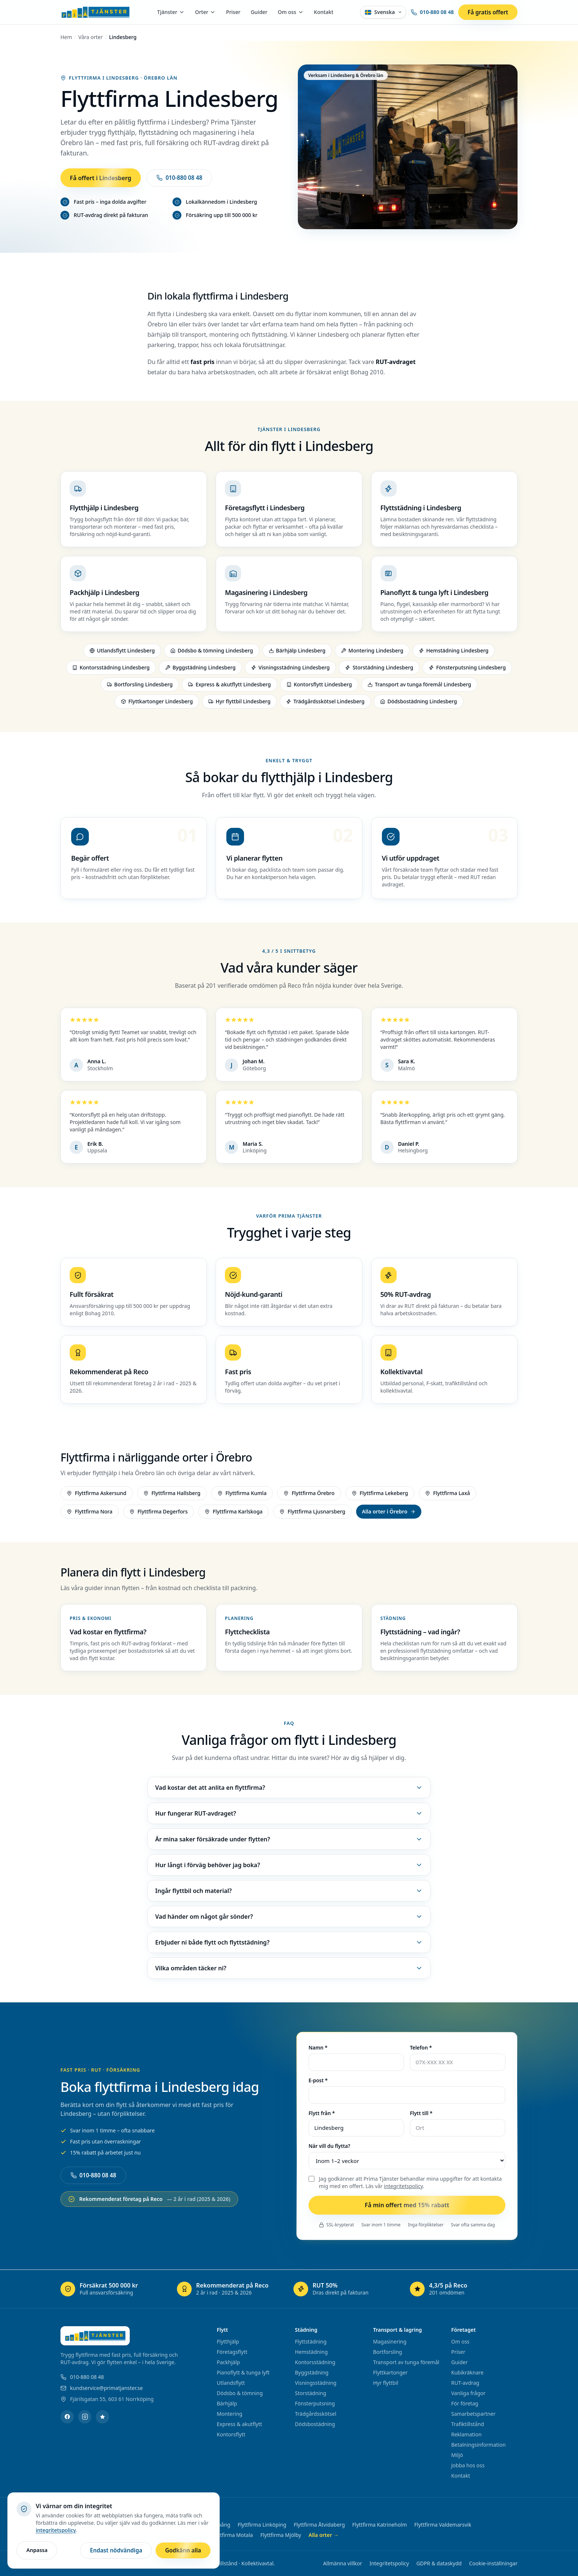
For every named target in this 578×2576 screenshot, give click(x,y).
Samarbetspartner (473, 2413)
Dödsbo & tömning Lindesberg (211, 652)
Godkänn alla (183, 2550)
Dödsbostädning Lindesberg (418, 703)
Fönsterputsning (315, 2403)
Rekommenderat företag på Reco (149, 2201)
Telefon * (421, 2049)
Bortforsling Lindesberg (140, 686)
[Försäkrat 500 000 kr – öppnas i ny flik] (114, 2289)
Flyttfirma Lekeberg (380, 1494)
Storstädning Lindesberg (379, 669)
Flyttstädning (311, 2341)
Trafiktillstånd (467, 2424)
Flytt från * (322, 2115)
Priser (233, 11)
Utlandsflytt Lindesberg (122, 652)
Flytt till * (421, 2115)
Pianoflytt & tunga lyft (243, 2372)
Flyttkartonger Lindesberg (157, 703)
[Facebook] (67, 2416)
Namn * (318, 2049)
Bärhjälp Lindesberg (297, 652)
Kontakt (324, 11)
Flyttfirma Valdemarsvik (442, 2524)
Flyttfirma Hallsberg (172, 1494)
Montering (229, 2413)
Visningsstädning (316, 2382)
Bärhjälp (227, 2403)
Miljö (457, 2454)
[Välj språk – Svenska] (383, 12)
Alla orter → (323, 2534)
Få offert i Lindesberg (100, 178)
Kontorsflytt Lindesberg (319, 686)
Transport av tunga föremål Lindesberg (419, 686)
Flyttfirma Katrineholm (379, 2524)
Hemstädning (311, 2351)
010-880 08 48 (432, 11)
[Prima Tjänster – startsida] (95, 12)
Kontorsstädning (315, 2362)
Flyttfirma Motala (232, 2534)
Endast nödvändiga (116, 2550)
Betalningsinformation (478, 2444)
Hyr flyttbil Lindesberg (239, 703)
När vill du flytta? (329, 2148)
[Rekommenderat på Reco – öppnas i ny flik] (231, 2289)
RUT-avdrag (465, 2382)
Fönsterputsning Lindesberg (467, 669)
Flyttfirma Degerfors (158, 1513)
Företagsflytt (232, 2351)
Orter (205, 11)
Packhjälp (228, 2362)
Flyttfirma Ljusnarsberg (312, 1513)
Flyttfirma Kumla (242, 1494)
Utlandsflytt (231, 2382)
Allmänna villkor (342, 2563)
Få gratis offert (488, 12)
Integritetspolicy (389, 2563)
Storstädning (310, 2393)
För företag (464, 2403)
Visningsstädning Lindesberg (290, 669)
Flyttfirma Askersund (96, 1494)
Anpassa (37, 2550)
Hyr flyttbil (385, 2382)
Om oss (291, 11)
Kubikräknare (467, 2372)
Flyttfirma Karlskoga (233, 1513)
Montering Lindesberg (372, 652)
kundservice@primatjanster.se (101, 2387)
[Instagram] (84, 2416)
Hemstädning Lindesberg (453, 652)
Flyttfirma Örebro (308, 1494)
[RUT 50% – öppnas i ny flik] (347, 2289)
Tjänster (171, 11)
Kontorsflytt (231, 2434)
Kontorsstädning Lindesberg (111, 669)
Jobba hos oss (467, 2465)
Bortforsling (387, 2351)
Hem (66, 37)
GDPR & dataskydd (439, 2563)
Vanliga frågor (468, 2393)
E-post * (318, 2082)
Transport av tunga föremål (406, 2362)
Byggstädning (311, 2372)
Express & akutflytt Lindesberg (229, 686)
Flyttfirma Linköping (262, 2524)
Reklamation (466, 2434)
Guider (259, 11)
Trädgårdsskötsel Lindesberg (325, 703)
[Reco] (102, 2416)
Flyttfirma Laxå (447, 1494)
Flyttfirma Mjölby (280, 2534)
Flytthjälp (228, 2341)
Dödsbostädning (315, 2424)
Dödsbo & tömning (240, 2393)
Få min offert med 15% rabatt (407, 2207)
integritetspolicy (403, 2187)
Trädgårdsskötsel (315, 2413)
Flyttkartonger (390, 2372)
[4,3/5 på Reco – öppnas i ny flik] (464, 2289)
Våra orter (91, 37)
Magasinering (390, 2341)
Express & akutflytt (239, 2424)
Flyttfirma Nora (89, 1513)
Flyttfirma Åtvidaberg (319, 2524)
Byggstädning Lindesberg (200, 669)
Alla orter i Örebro (388, 1513)
